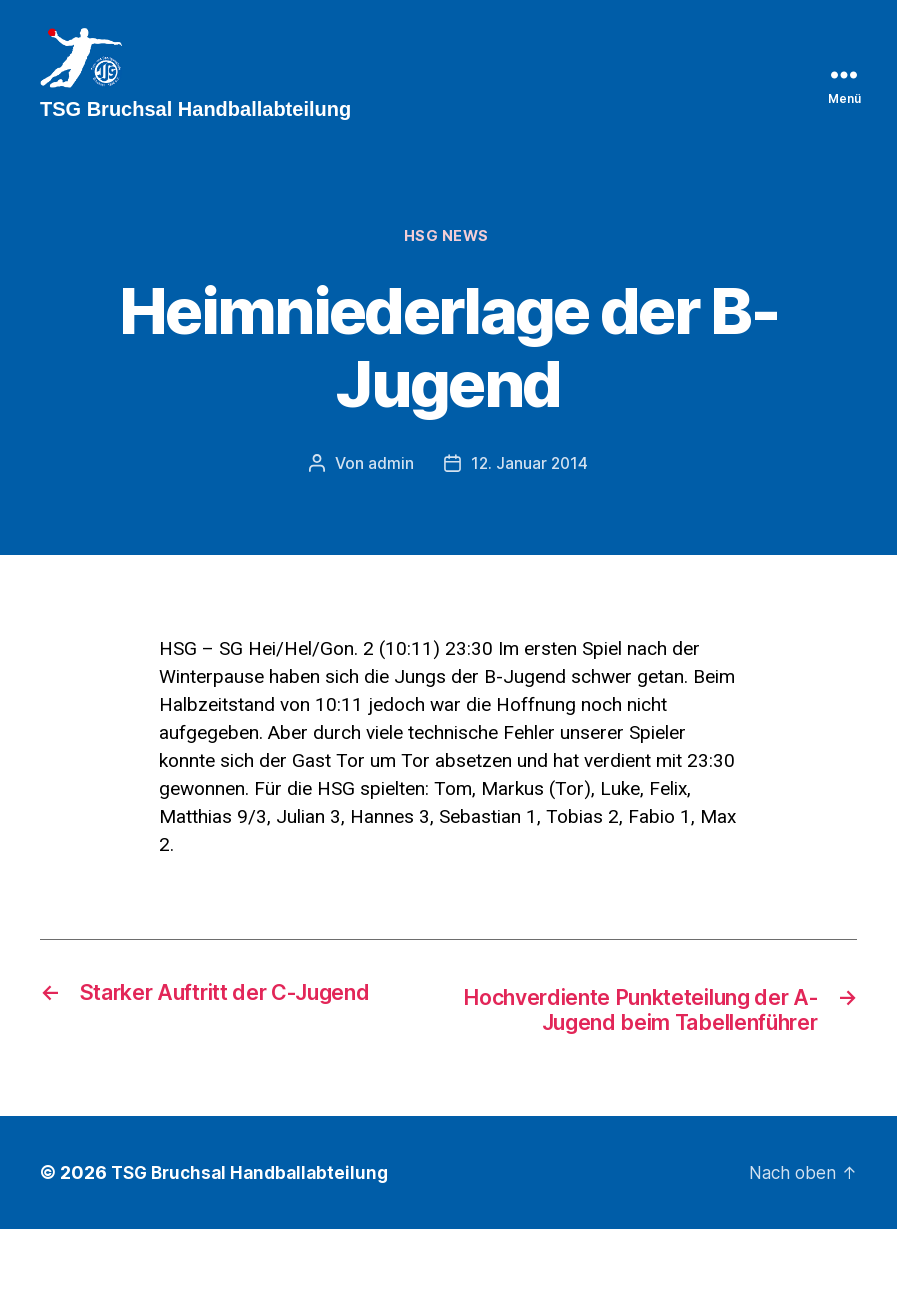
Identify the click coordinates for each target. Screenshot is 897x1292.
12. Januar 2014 (530, 496)
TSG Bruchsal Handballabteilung (255, 1235)
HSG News (448, 268)
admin (390, 496)
